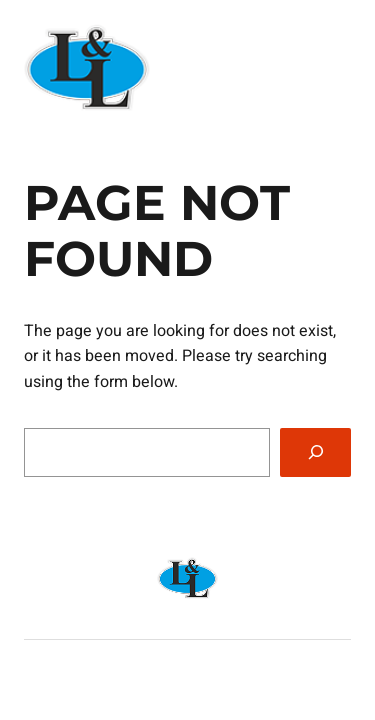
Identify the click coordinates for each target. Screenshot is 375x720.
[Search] (315, 452)
